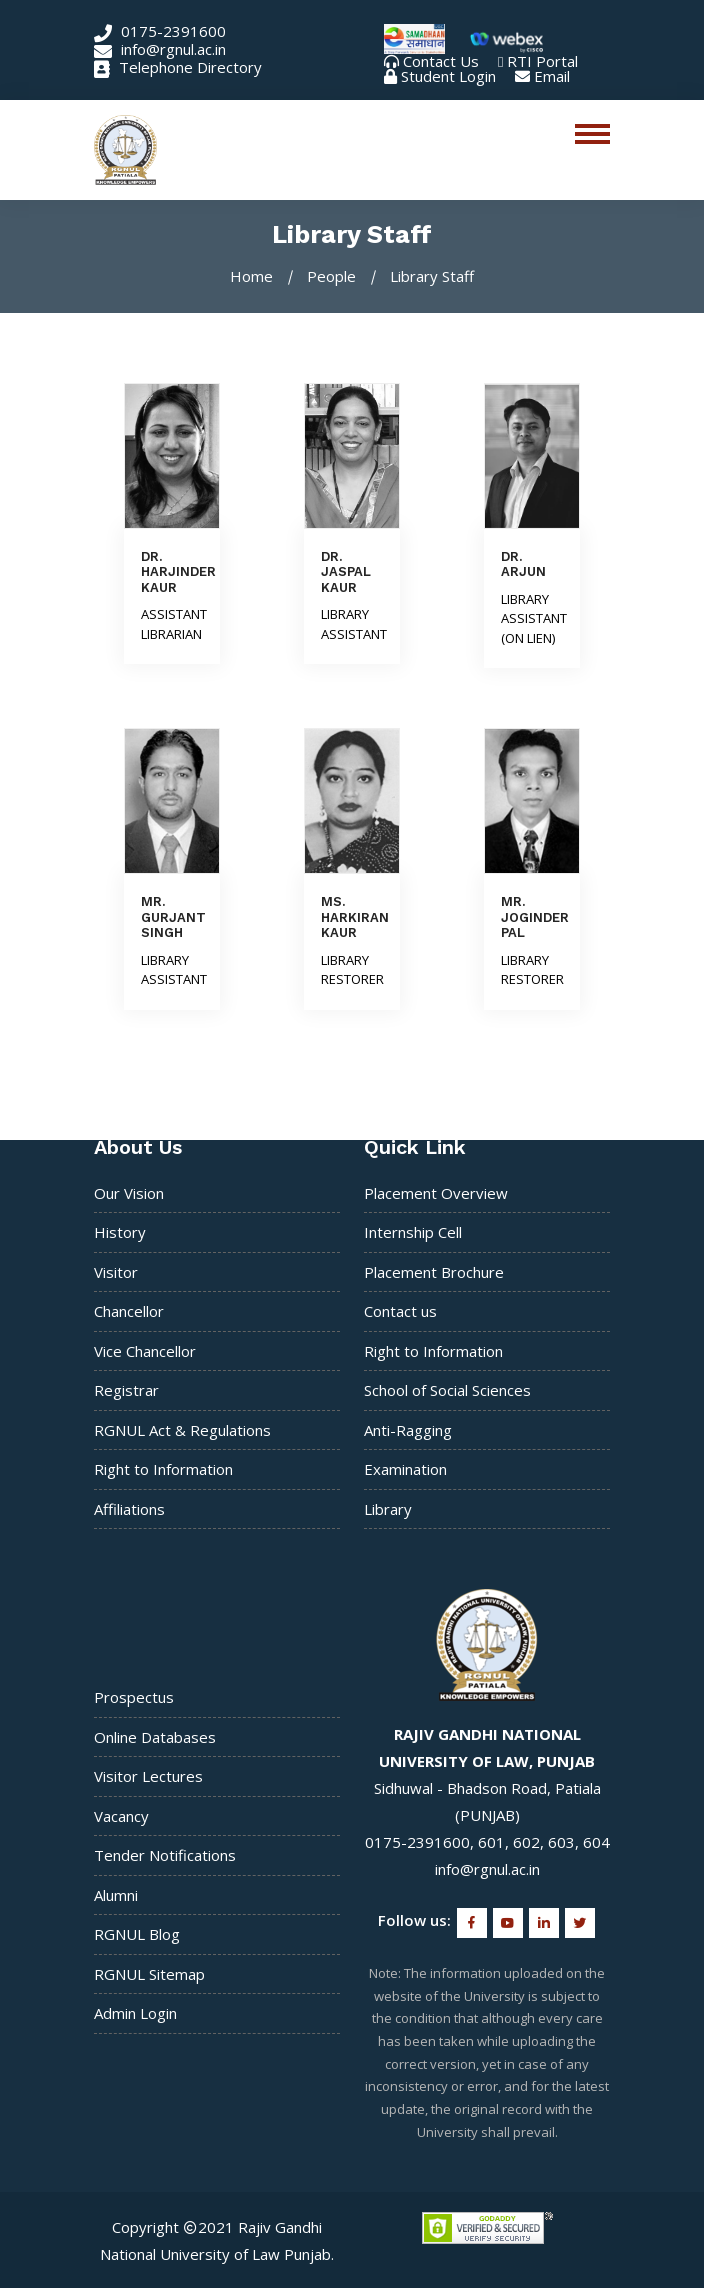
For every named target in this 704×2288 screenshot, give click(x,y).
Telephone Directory (178, 67)
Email (552, 76)
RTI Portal (542, 61)
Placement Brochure (434, 1272)
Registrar (126, 1390)
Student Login (448, 76)
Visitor (116, 1272)
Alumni (116, 1895)
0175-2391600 (160, 31)
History (120, 1232)
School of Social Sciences (447, 1390)
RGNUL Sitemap (149, 1974)
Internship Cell (413, 1232)
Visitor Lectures (148, 1776)
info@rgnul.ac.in (160, 49)
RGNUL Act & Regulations (182, 1430)
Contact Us (441, 61)
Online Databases (155, 1737)
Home (251, 276)
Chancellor (129, 1311)
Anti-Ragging (408, 1430)
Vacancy (121, 1816)
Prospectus (134, 1697)
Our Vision (129, 1193)
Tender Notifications (165, 1855)
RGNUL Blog (137, 1934)
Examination (405, 1469)
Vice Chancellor (145, 1351)
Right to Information (163, 1469)
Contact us (400, 1311)
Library (388, 1509)
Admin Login (135, 2013)
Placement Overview (436, 1193)
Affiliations (129, 1509)
